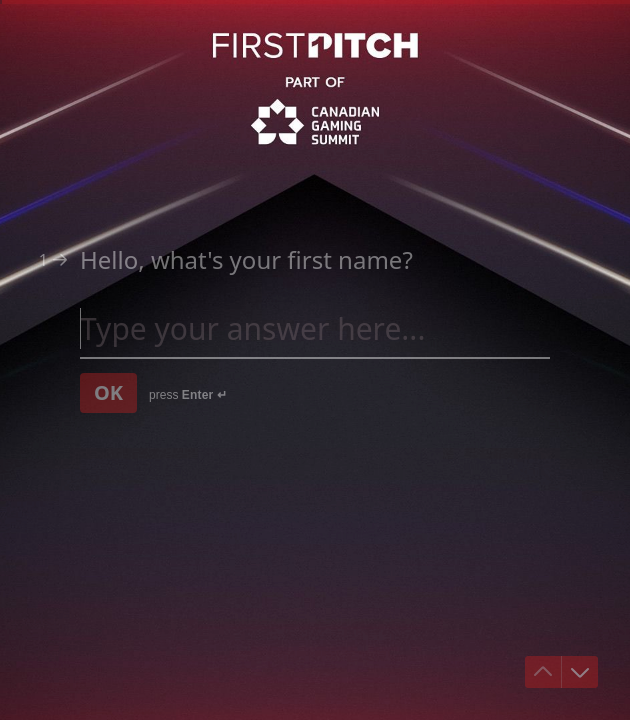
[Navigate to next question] (580, 672)
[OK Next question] (108, 393)
